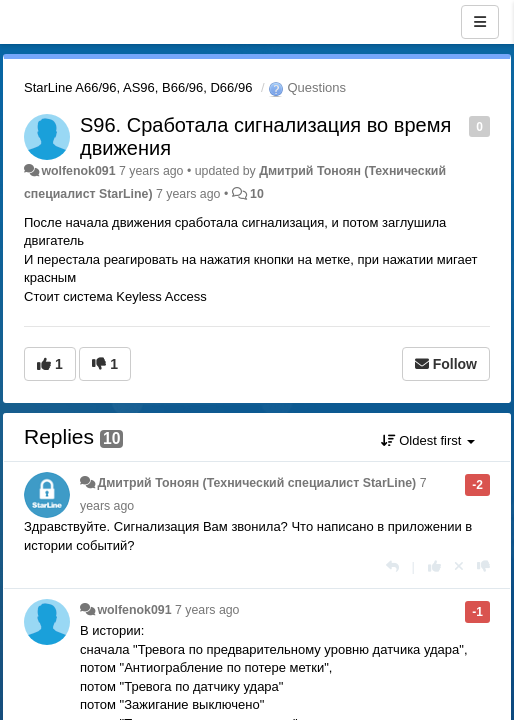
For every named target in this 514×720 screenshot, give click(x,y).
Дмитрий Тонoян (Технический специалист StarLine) (256, 483)
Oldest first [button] (428, 440)
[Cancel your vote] (459, 566)
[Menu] (480, 22)
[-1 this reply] (483, 566)
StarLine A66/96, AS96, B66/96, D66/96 (138, 87)
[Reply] (392, 566)
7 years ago (207, 610)
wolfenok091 (78, 171)
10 (257, 194)
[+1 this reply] (434, 566)
